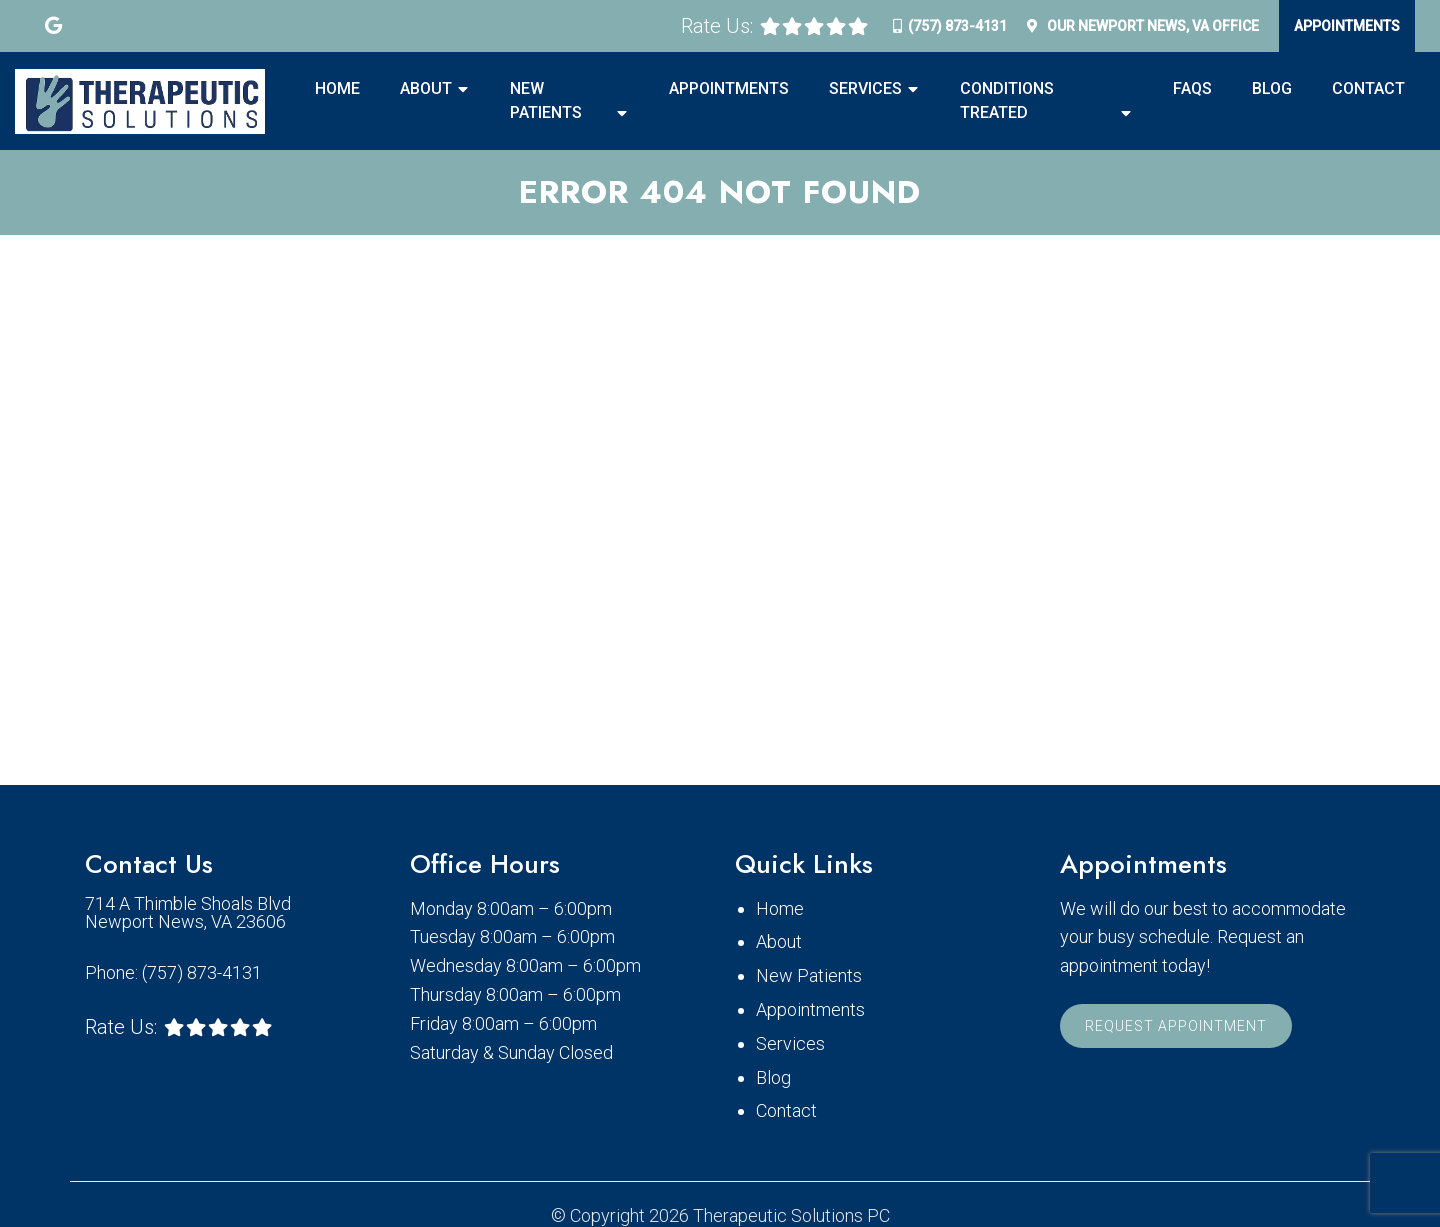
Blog (1272, 88)
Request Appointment (1176, 1026)
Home (337, 88)
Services (865, 88)
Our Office (1151, 26)
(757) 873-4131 (957, 26)
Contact (1368, 88)
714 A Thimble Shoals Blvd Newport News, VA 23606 (188, 913)
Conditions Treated (1007, 100)
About (426, 88)
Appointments (1347, 26)
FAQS (1192, 88)
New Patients (546, 100)
